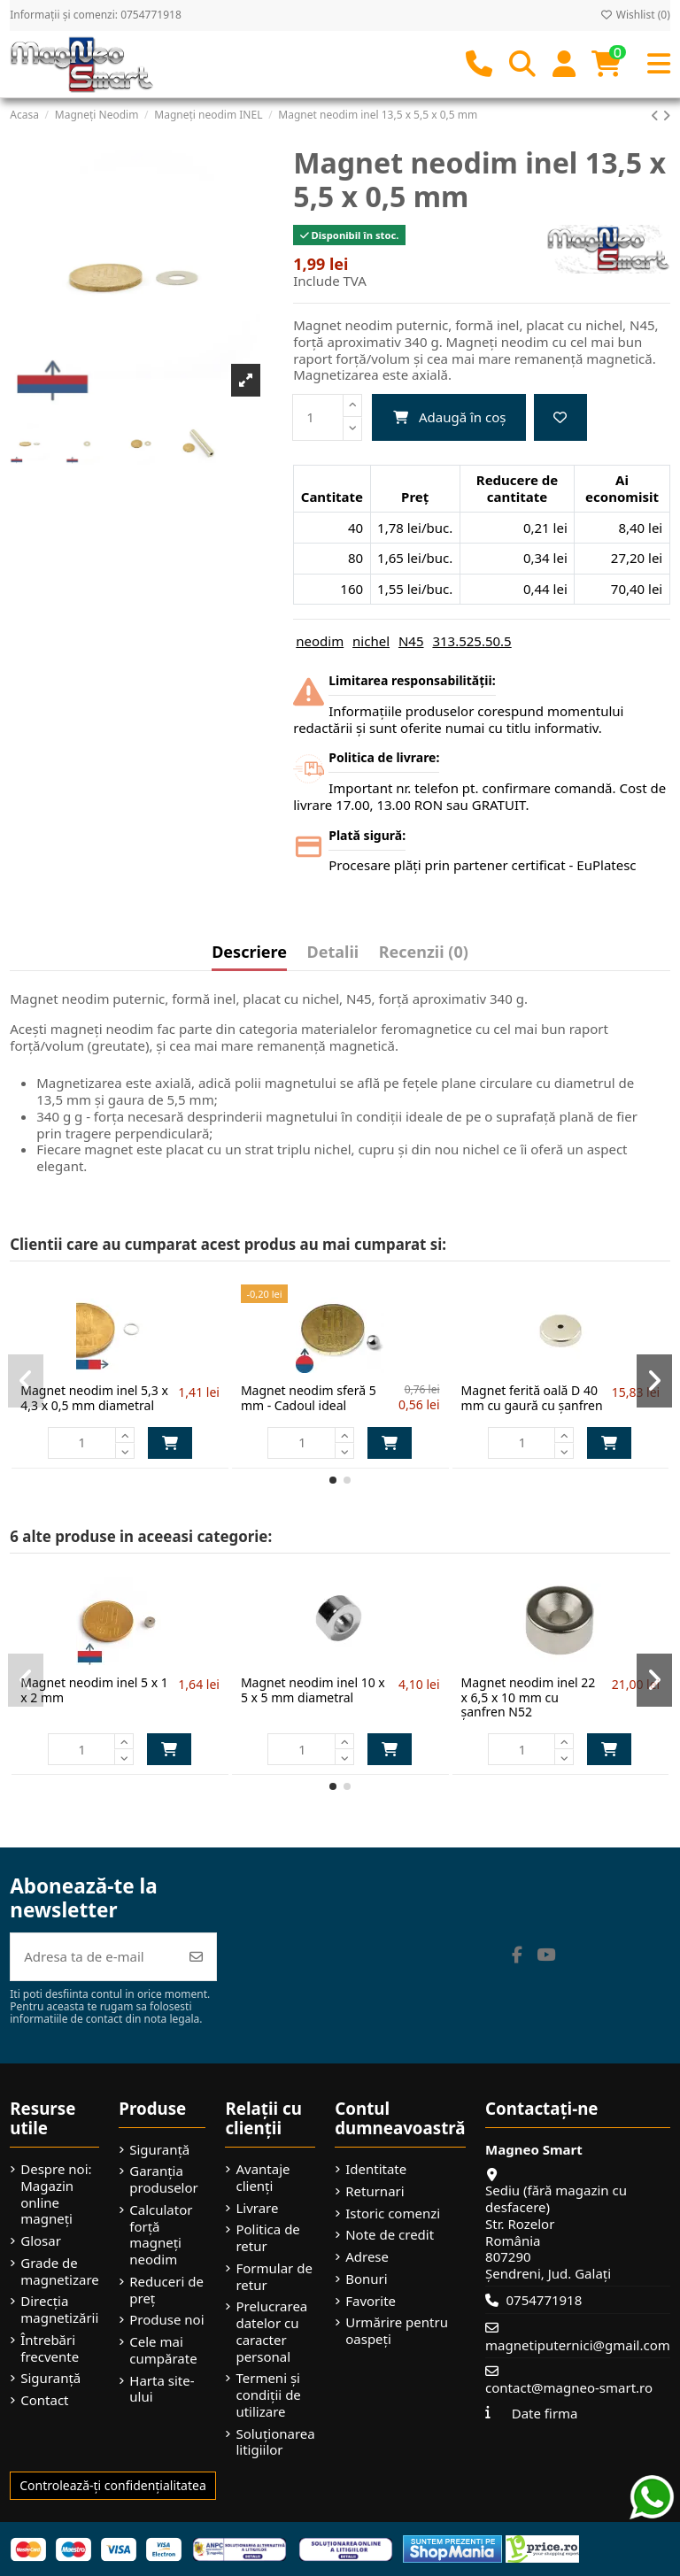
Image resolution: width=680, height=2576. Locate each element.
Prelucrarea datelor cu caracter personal (271, 2331)
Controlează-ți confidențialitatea (112, 2485)
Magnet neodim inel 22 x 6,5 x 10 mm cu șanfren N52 (528, 1697)
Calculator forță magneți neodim (160, 2235)
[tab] (423, 956)
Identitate (375, 2169)
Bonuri (366, 2279)
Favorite (370, 2301)
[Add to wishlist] (560, 417)
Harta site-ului (161, 2389)
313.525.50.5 (471, 641)
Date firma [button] (545, 2413)
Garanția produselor (163, 2179)
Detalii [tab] (333, 953)
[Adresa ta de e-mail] (94, 1956)
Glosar (40, 2241)
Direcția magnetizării (59, 2309)
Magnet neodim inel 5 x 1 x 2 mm (94, 1690)
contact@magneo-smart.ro (569, 2387)
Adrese (367, 2256)
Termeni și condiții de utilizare (268, 2394)
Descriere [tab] (249, 953)
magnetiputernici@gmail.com (577, 2345)
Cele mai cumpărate (163, 2350)
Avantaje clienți (263, 2177)
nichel (371, 641)
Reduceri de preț (166, 2290)
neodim (320, 641)
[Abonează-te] (196, 1956)
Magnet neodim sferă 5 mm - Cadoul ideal (308, 1398)
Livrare (257, 2208)
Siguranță (50, 2378)
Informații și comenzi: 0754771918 (96, 14)
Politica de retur (267, 2238)
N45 (411, 641)
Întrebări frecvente (49, 2348)
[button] (332, 1480)
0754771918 (544, 2300)
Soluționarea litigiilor (275, 2442)
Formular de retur (274, 2277)
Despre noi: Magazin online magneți (55, 2194)
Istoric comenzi (392, 2213)
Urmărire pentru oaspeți (396, 2331)
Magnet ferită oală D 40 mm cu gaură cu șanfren (532, 1398)
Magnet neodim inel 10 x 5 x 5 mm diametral (313, 1690)
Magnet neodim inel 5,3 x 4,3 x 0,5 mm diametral (94, 1398)
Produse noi (166, 2319)
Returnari (374, 2191)
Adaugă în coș (449, 417)
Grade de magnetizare (59, 2271)
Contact (44, 2400)
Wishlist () (635, 14)
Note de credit (389, 2234)
